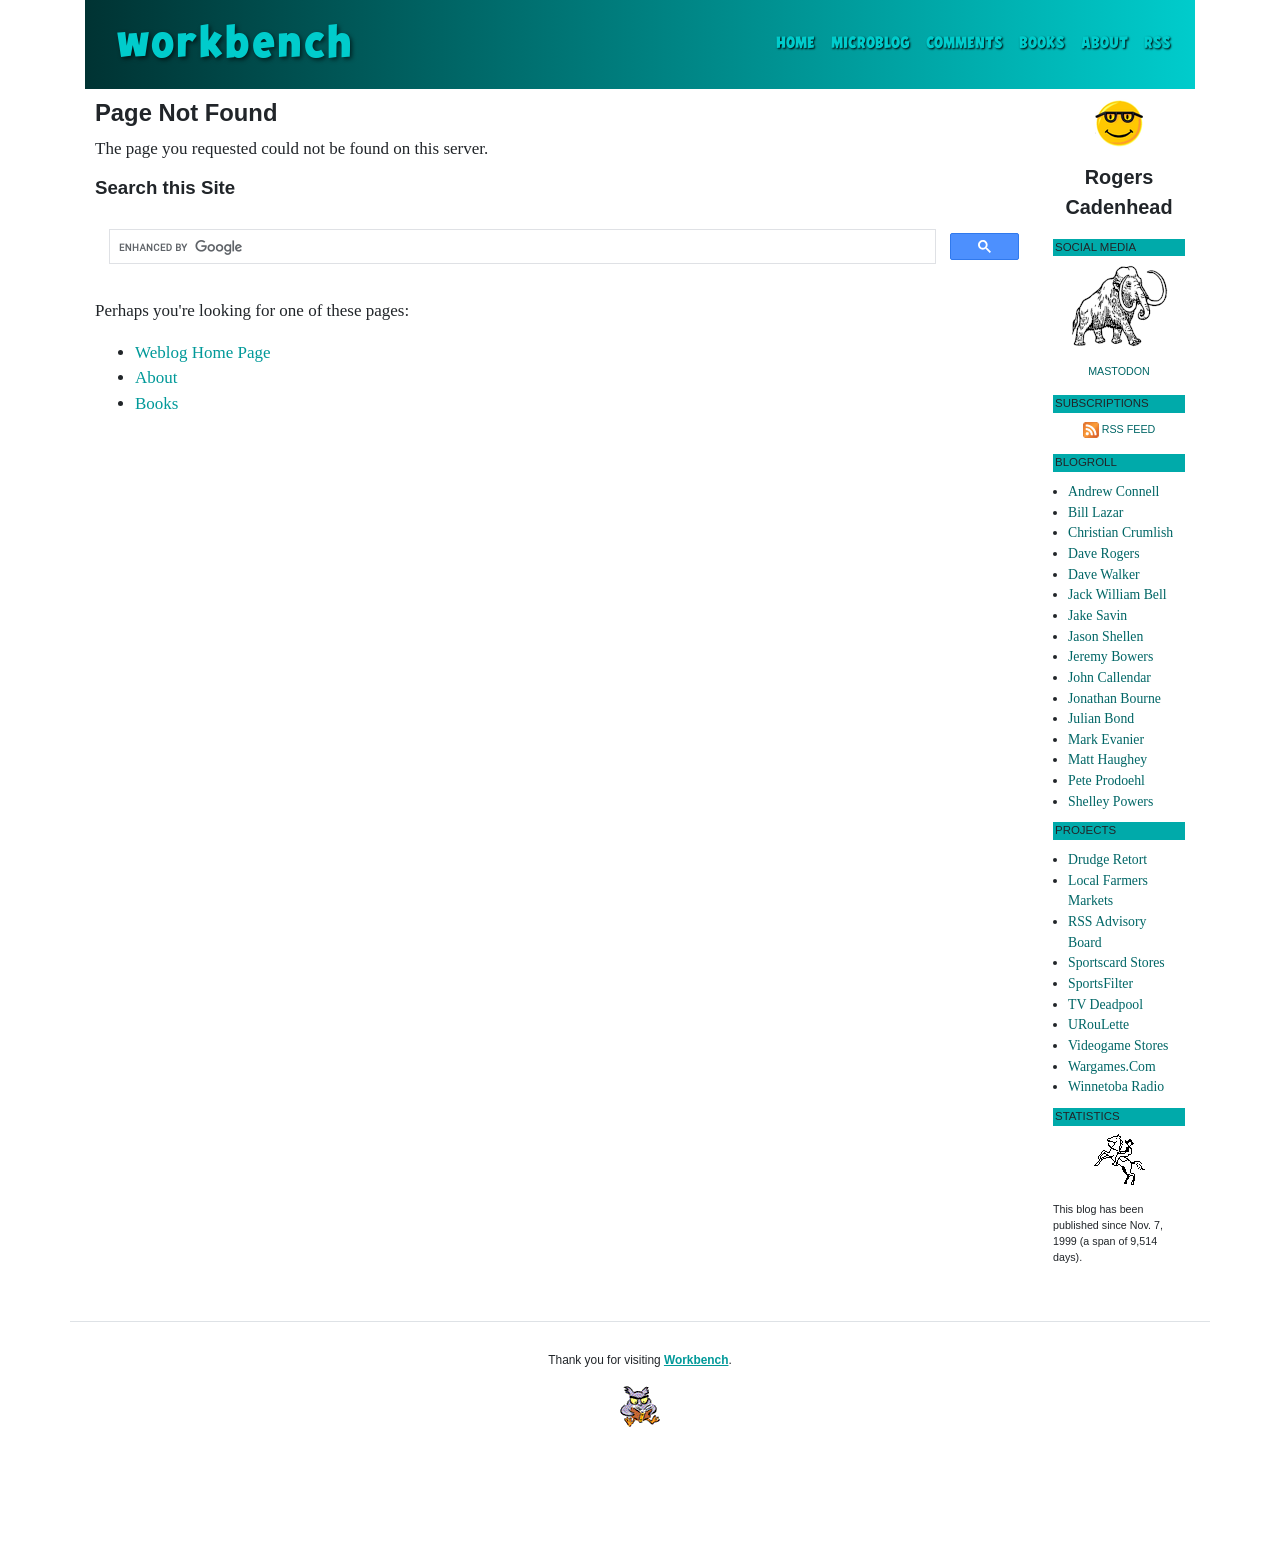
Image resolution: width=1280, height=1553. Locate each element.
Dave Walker (1104, 574)
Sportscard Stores (1116, 962)
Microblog (870, 43)
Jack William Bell (1117, 594)
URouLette (1098, 1024)
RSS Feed (1129, 429)
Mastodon (1119, 371)
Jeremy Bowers (1110, 656)
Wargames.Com (1112, 1066)
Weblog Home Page (203, 352)
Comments (964, 43)
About (1104, 43)
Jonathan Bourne (1114, 698)
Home (799, 41)
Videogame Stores (1118, 1045)
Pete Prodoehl (1106, 780)
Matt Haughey (1107, 759)
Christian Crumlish (1120, 532)
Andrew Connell (1113, 491)
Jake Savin (1097, 615)
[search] (520, 247)
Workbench (696, 1360)
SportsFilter (1100, 983)
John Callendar (1109, 677)
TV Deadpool (1105, 1004)
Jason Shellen (1105, 636)
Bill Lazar (1095, 512)
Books (1042, 43)
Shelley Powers (1110, 801)
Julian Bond (1101, 718)
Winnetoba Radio (1116, 1086)
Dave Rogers (1103, 553)
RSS (1157, 43)
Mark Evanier (1106, 739)
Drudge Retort (1107, 859)
